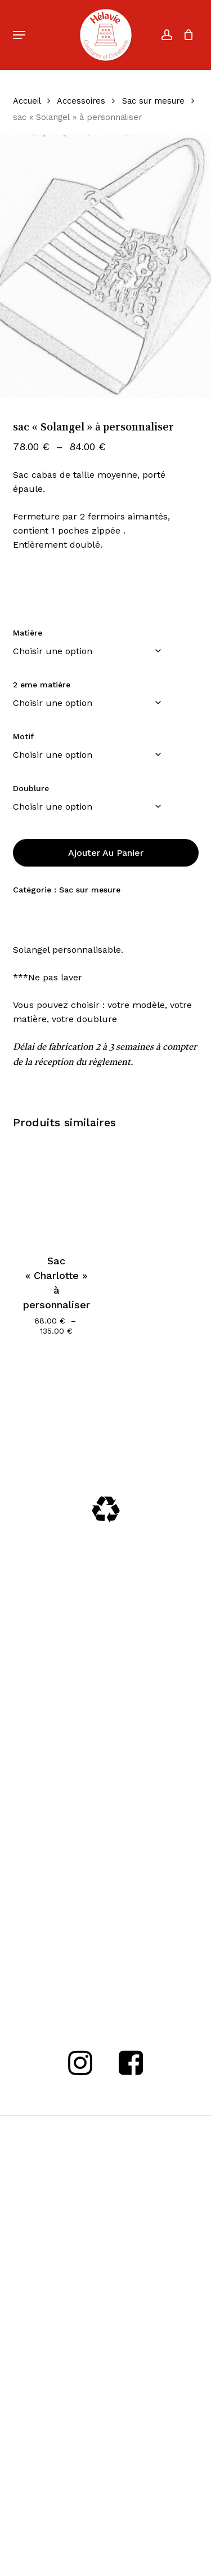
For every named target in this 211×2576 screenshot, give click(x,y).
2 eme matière (41, 684)
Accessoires (81, 101)
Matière (27, 632)
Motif (23, 736)
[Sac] (56, 1190)
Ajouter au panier (105, 852)
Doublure (31, 788)
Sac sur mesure (153, 101)
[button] (19, 35)
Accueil (27, 101)
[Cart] (186, 35)
